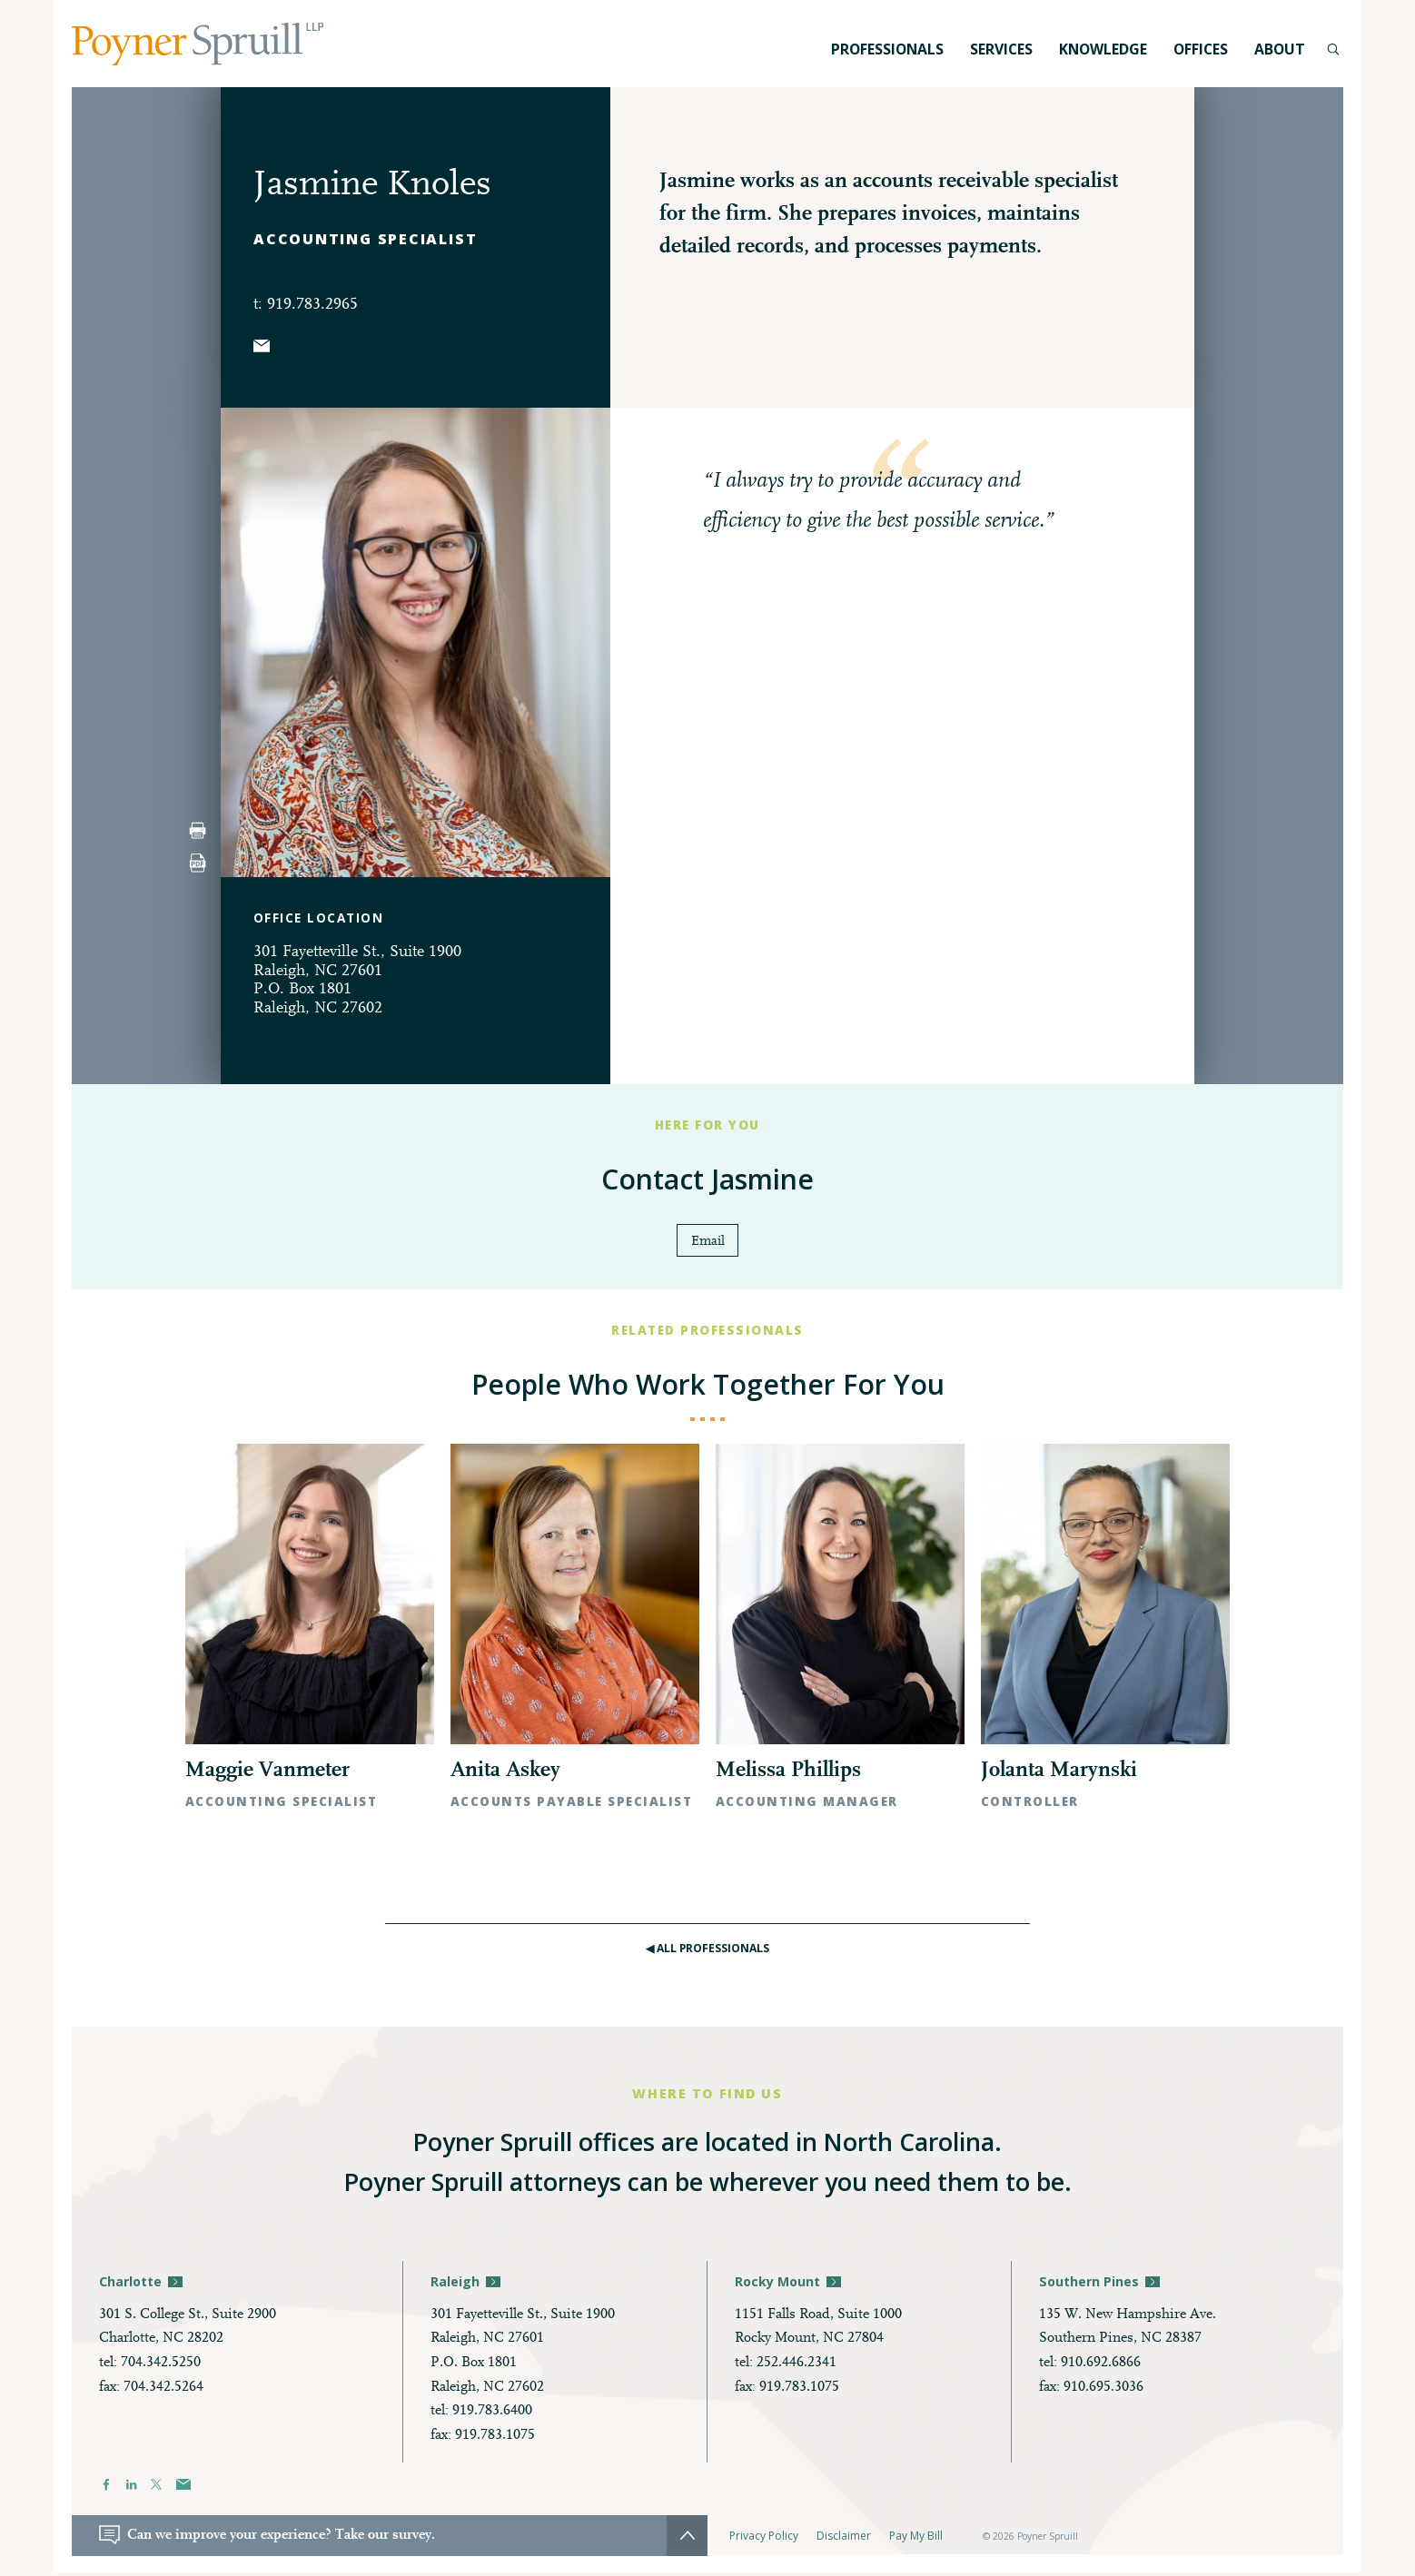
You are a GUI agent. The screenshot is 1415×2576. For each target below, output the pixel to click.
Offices (1200, 49)
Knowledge (1103, 49)
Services (1001, 49)
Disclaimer (843, 2539)
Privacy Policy (763, 2539)
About (1279, 49)
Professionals (887, 49)
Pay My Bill (916, 2539)
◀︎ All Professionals (708, 1951)
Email (708, 1242)
